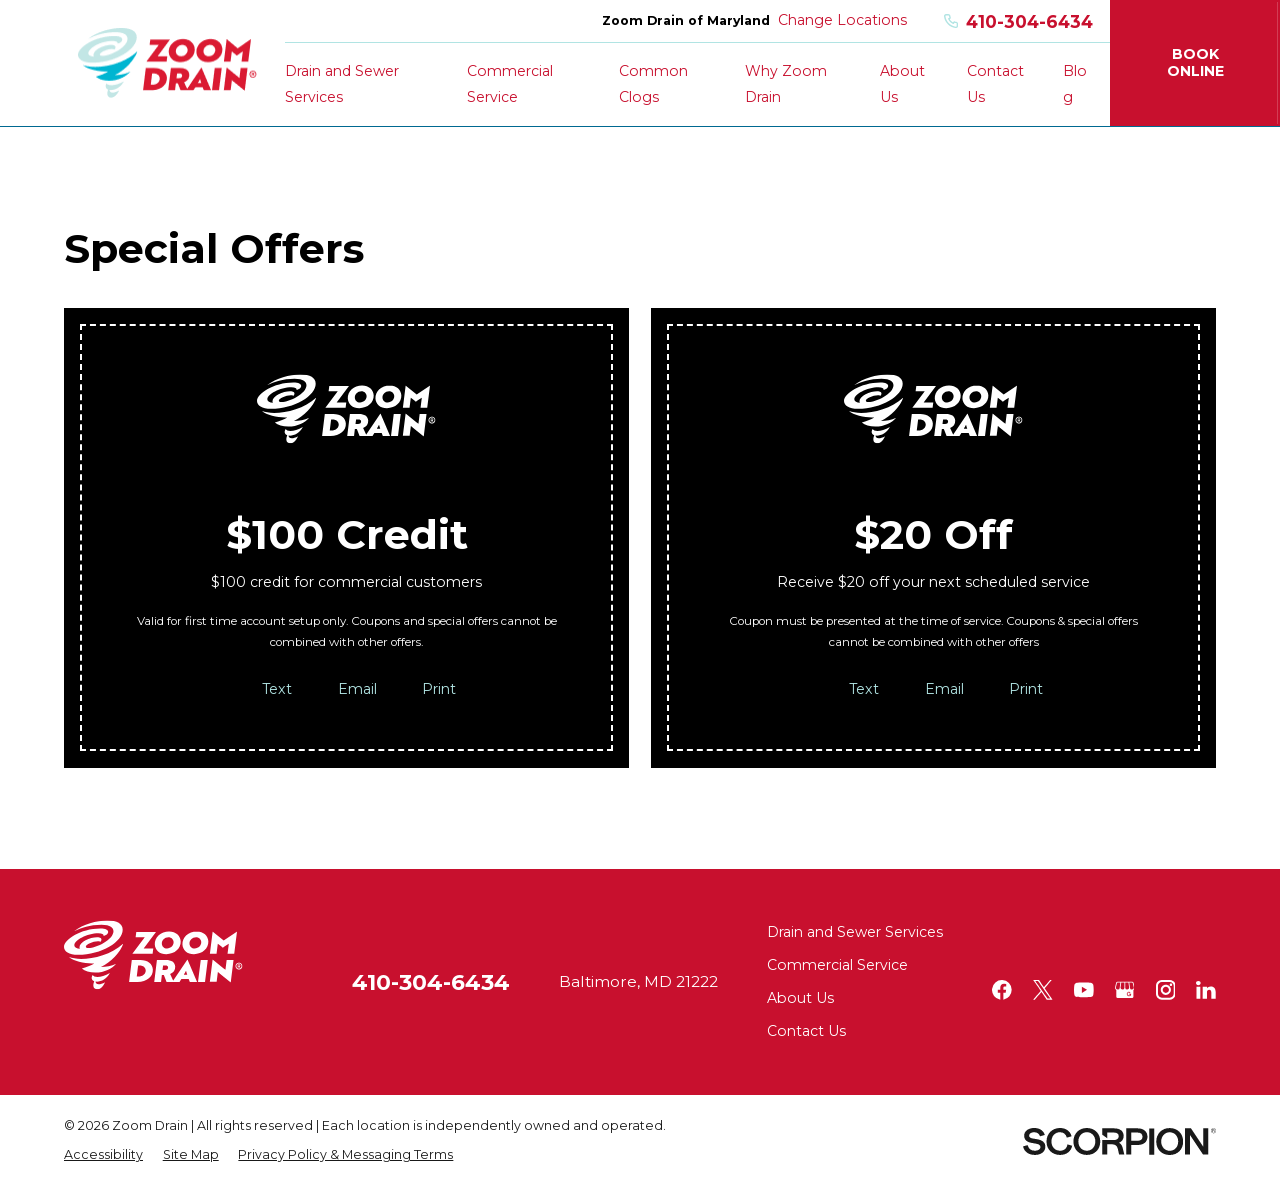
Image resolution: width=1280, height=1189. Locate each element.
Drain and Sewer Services (855, 932)
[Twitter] (1043, 990)
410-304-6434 (1019, 21)
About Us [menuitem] (902, 83)
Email (357, 689)
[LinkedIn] (1206, 990)
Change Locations (842, 20)
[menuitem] (103, 1155)
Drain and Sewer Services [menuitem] (342, 83)
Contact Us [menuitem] (995, 83)
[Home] (167, 63)
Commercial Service (837, 965)
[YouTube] (1084, 990)
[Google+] (1125, 990)
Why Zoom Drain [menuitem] (786, 83)
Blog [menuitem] (1075, 83)
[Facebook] (1002, 990)
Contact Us (806, 1031)
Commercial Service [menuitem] (510, 83)
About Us (800, 998)
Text (277, 689)
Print (439, 689)
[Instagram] (1166, 990)
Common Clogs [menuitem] (653, 83)
